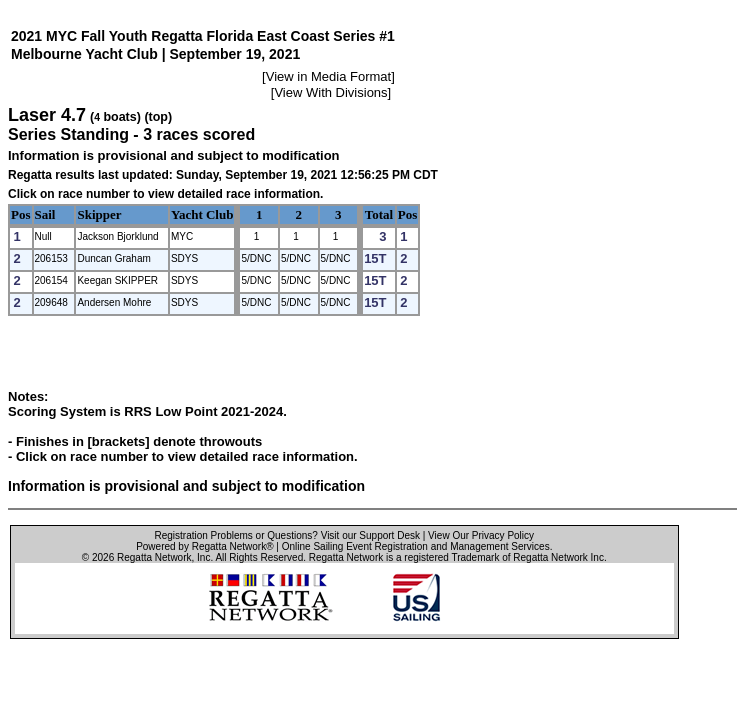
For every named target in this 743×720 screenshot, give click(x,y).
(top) (158, 117)
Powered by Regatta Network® (204, 546)
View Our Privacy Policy (481, 535)
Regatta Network (154, 557)
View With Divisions (330, 92)
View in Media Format (328, 76)
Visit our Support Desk (370, 535)
